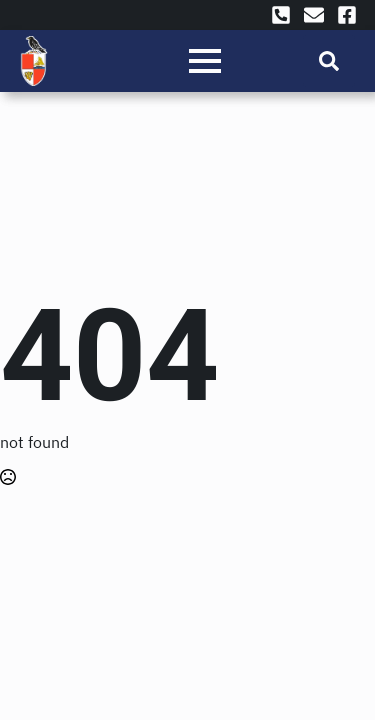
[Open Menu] (205, 61)
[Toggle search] (329, 61)
